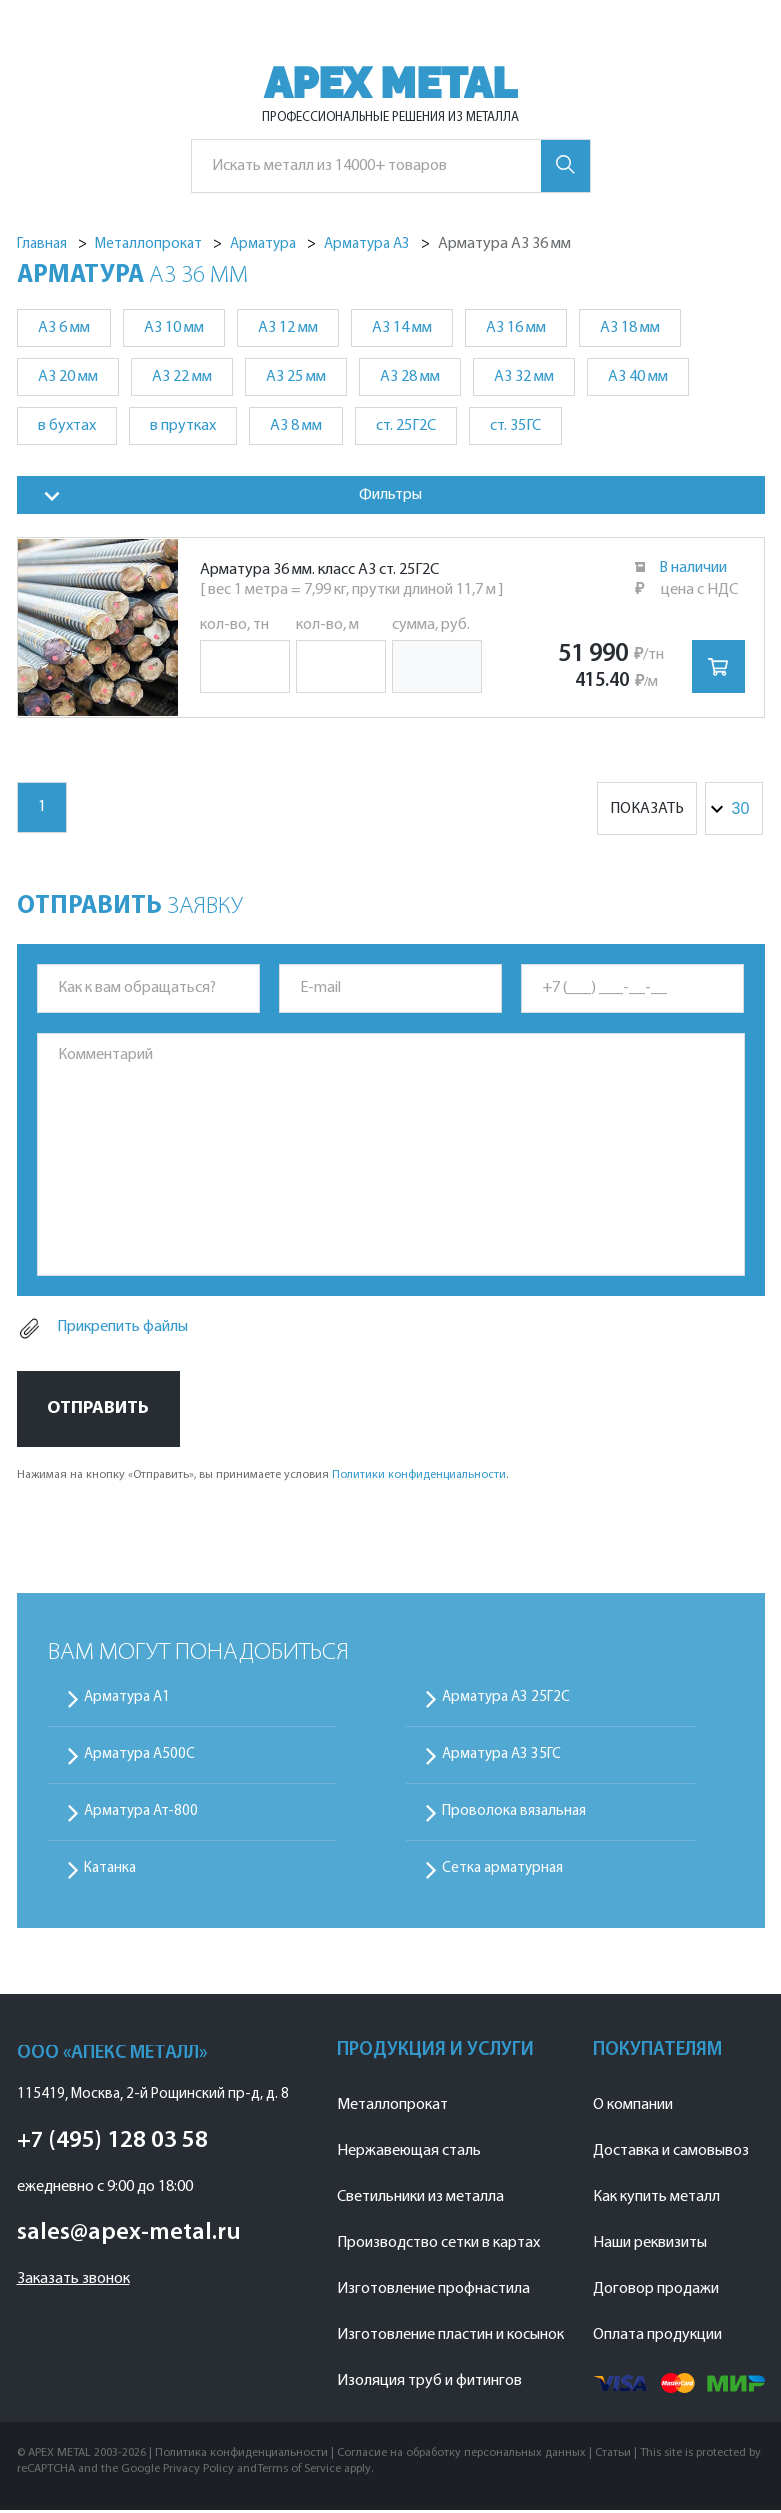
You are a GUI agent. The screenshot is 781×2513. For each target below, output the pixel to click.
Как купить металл (656, 2200)
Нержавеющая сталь (409, 2154)
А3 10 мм (174, 328)
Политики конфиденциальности (419, 1478)
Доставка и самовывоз (671, 2154)
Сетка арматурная (502, 1871)
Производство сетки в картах (438, 2246)
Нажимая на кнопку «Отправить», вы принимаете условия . (262, 1478)
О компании (633, 2108)
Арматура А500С (139, 1757)
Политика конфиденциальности (241, 2456)
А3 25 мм (296, 377)
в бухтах (67, 426)
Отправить (98, 1410)
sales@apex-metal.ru (129, 2236)
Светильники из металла (420, 2200)
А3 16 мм (516, 328)
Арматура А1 (127, 1700)
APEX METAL (390, 83)
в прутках (183, 426)
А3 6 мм (64, 328)
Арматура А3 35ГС (501, 1757)
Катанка (110, 1871)
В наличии (694, 569)
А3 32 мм (524, 377)
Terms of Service (299, 2472)
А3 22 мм (182, 377)
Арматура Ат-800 (141, 1814)
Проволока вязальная (514, 1814)
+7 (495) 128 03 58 (112, 2144)
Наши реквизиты (650, 2246)
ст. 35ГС (515, 426)
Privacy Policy (198, 2472)
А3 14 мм (402, 328)
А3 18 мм (630, 328)
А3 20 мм (68, 377)
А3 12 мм (288, 328)
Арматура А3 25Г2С (506, 1700)
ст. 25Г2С (406, 426)
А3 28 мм (410, 377)
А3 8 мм (296, 426)
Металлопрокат (392, 2108)
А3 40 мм (638, 377)
